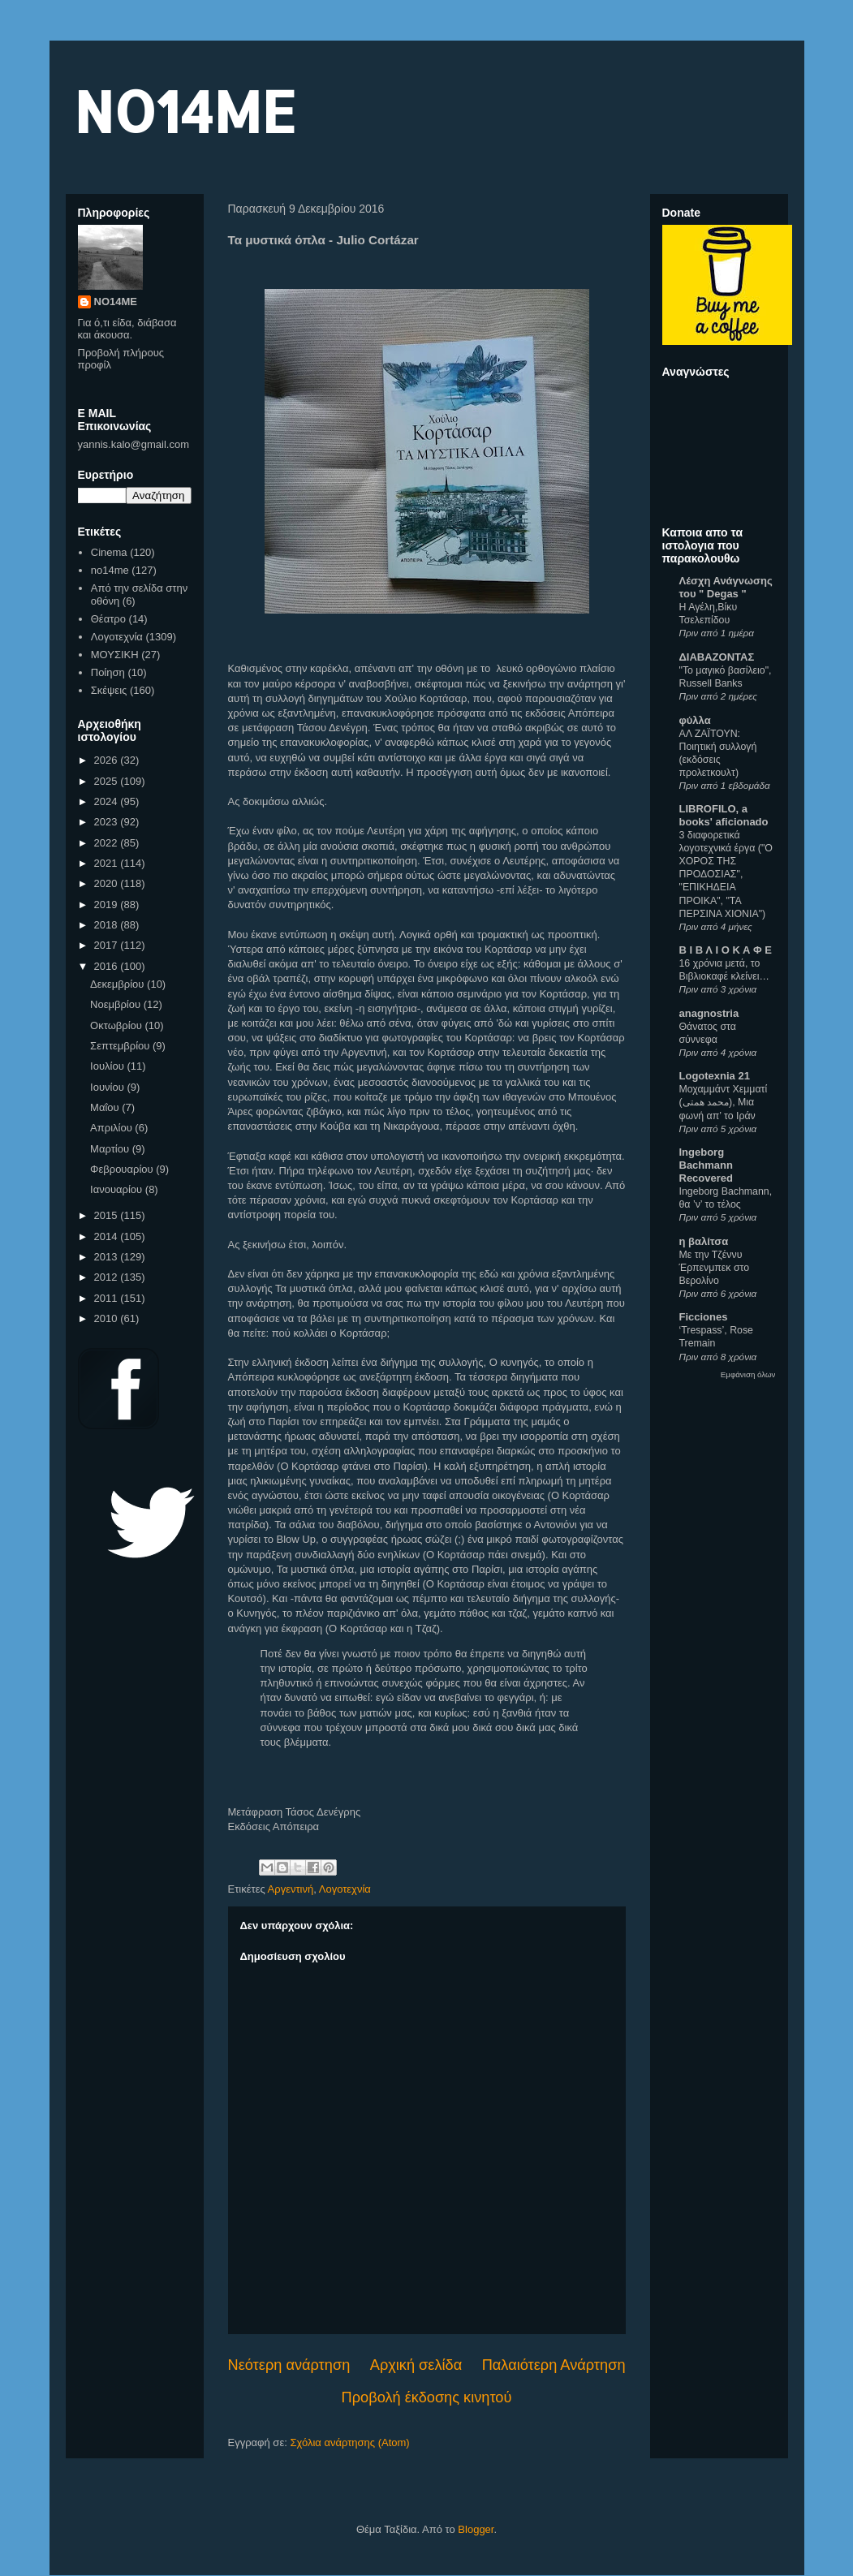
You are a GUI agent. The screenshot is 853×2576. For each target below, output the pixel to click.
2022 (107, 843)
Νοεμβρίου (117, 1004)
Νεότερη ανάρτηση (289, 2365)
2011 (107, 1298)
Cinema (109, 552)
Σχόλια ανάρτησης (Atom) (349, 2442)
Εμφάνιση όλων (748, 1374)
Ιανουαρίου (117, 1189)
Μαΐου (106, 1107)
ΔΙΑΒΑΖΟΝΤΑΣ (717, 657)
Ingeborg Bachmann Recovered (706, 1165)
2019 (107, 904)
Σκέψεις (109, 690)
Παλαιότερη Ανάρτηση (554, 2365)
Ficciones (703, 1317)
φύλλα (695, 720)
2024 (107, 801)
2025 (107, 781)
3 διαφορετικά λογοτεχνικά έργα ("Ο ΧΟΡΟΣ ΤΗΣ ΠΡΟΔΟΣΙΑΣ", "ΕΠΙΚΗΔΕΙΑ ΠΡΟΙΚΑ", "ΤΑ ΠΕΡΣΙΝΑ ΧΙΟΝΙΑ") (726, 874)
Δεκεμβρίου (118, 984)
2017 (107, 945)
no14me (110, 570)
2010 (107, 1318)
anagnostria (709, 1013)
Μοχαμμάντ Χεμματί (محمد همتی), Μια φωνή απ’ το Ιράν (723, 1102)
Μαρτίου (111, 1149)
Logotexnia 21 (714, 1076)
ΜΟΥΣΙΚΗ (115, 654)
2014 (107, 1236)
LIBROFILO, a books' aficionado (724, 815)
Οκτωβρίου (117, 1025)
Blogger (475, 2529)
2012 (107, 1277)
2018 (107, 925)
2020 (107, 883)
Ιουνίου (108, 1087)
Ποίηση (108, 672)
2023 (107, 822)
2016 (107, 966)
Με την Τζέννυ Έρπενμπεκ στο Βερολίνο (714, 1267)
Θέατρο (108, 619)
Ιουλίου (108, 1066)
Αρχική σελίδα (416, 2365)
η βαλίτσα (704, 1241)
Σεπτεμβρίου (121, 1046)
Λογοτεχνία (345, 1889)
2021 (107, 863)
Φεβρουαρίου (123, 1169)
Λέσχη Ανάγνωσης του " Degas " (726, 587)
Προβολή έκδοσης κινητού (427, 2397)
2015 (107, 1215)
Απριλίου (112, 1128)
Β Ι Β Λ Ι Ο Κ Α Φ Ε (725, 950)
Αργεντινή (291, 1889)
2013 (107, 1257)
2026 (107, 760)
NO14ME (184, 111)
